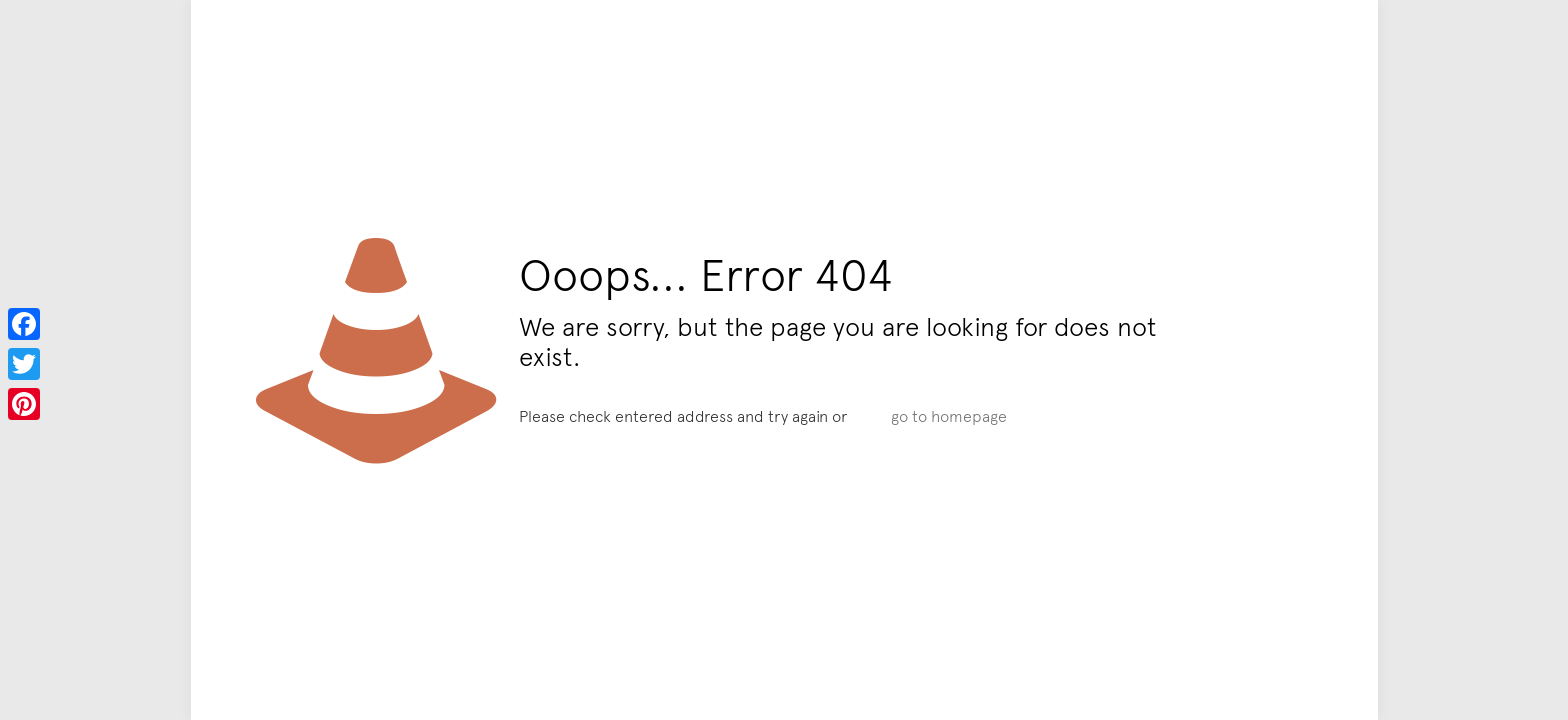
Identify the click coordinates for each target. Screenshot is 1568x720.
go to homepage (949, 415)
